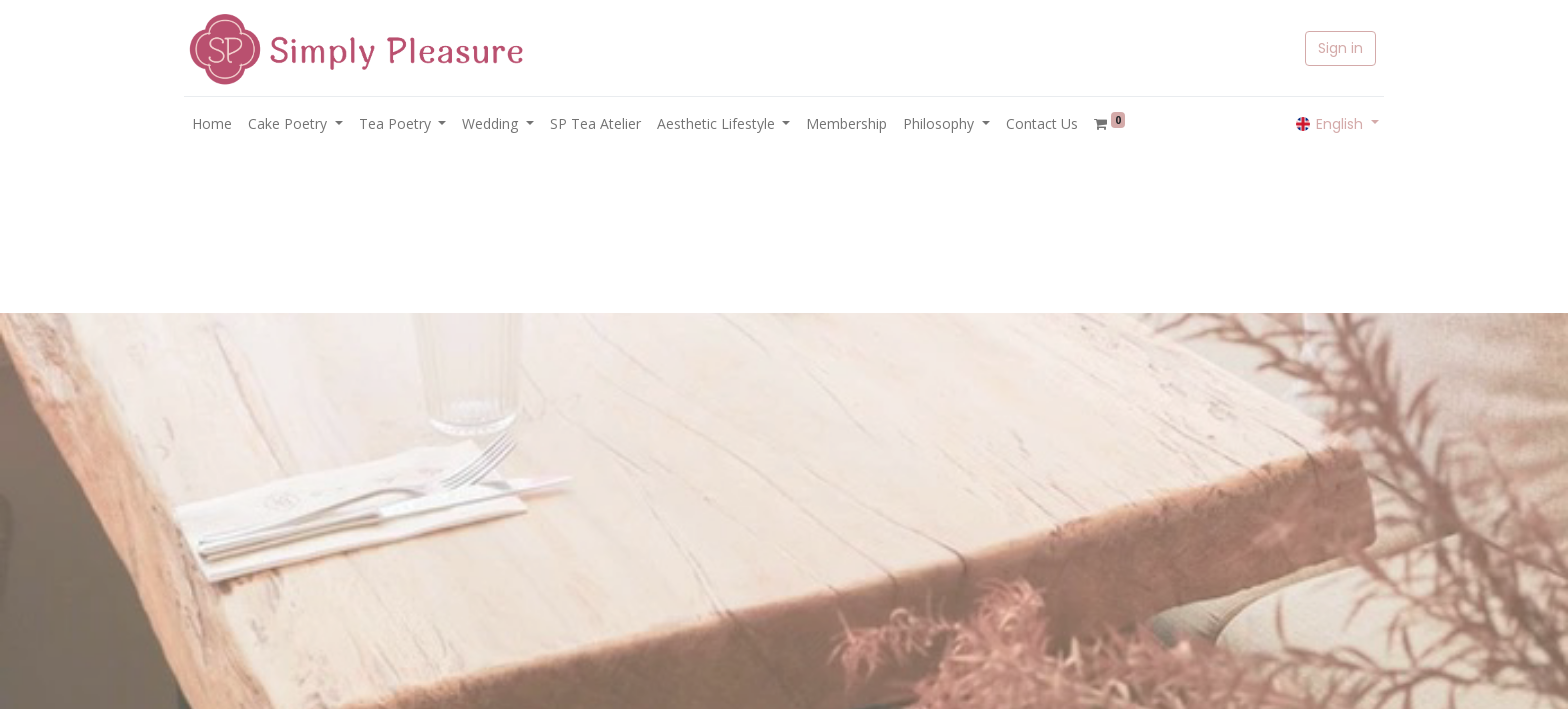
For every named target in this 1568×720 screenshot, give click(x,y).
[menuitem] (212, 123)
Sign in (1340, 48)
